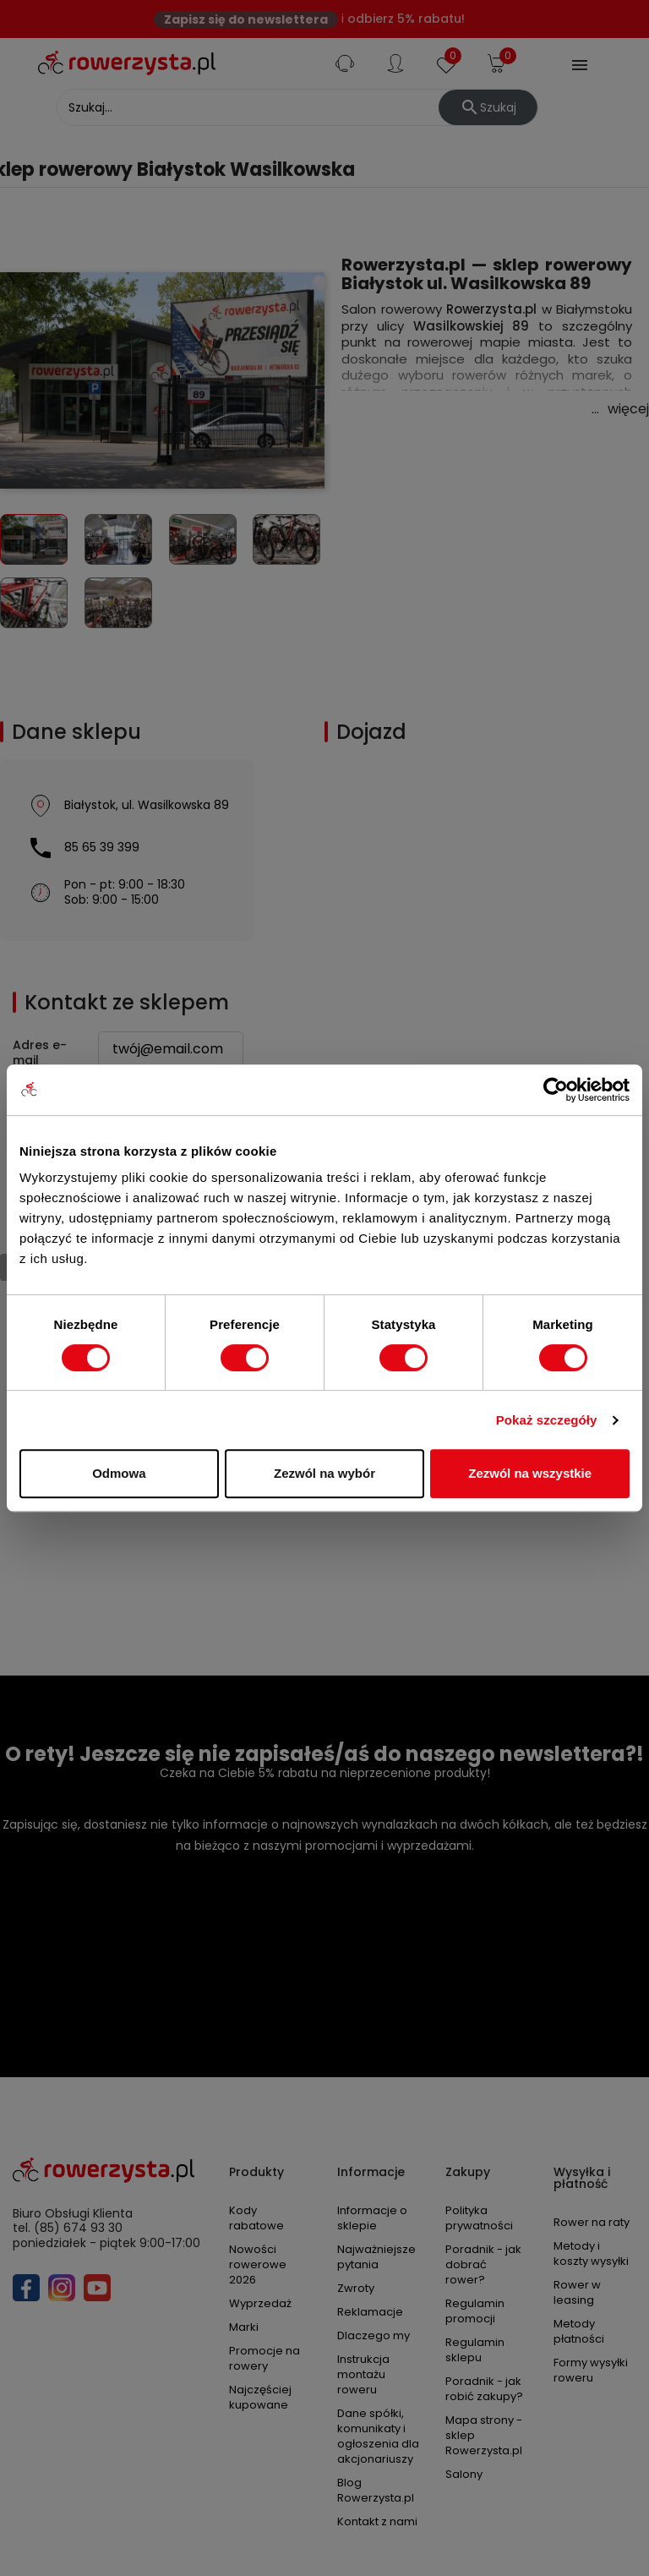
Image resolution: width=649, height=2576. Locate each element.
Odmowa (118, 1473)
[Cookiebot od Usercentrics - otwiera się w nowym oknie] (556, 1089)
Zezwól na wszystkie (530, 1473)
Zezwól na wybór (324, 1473)
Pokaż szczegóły (546, 1420)
